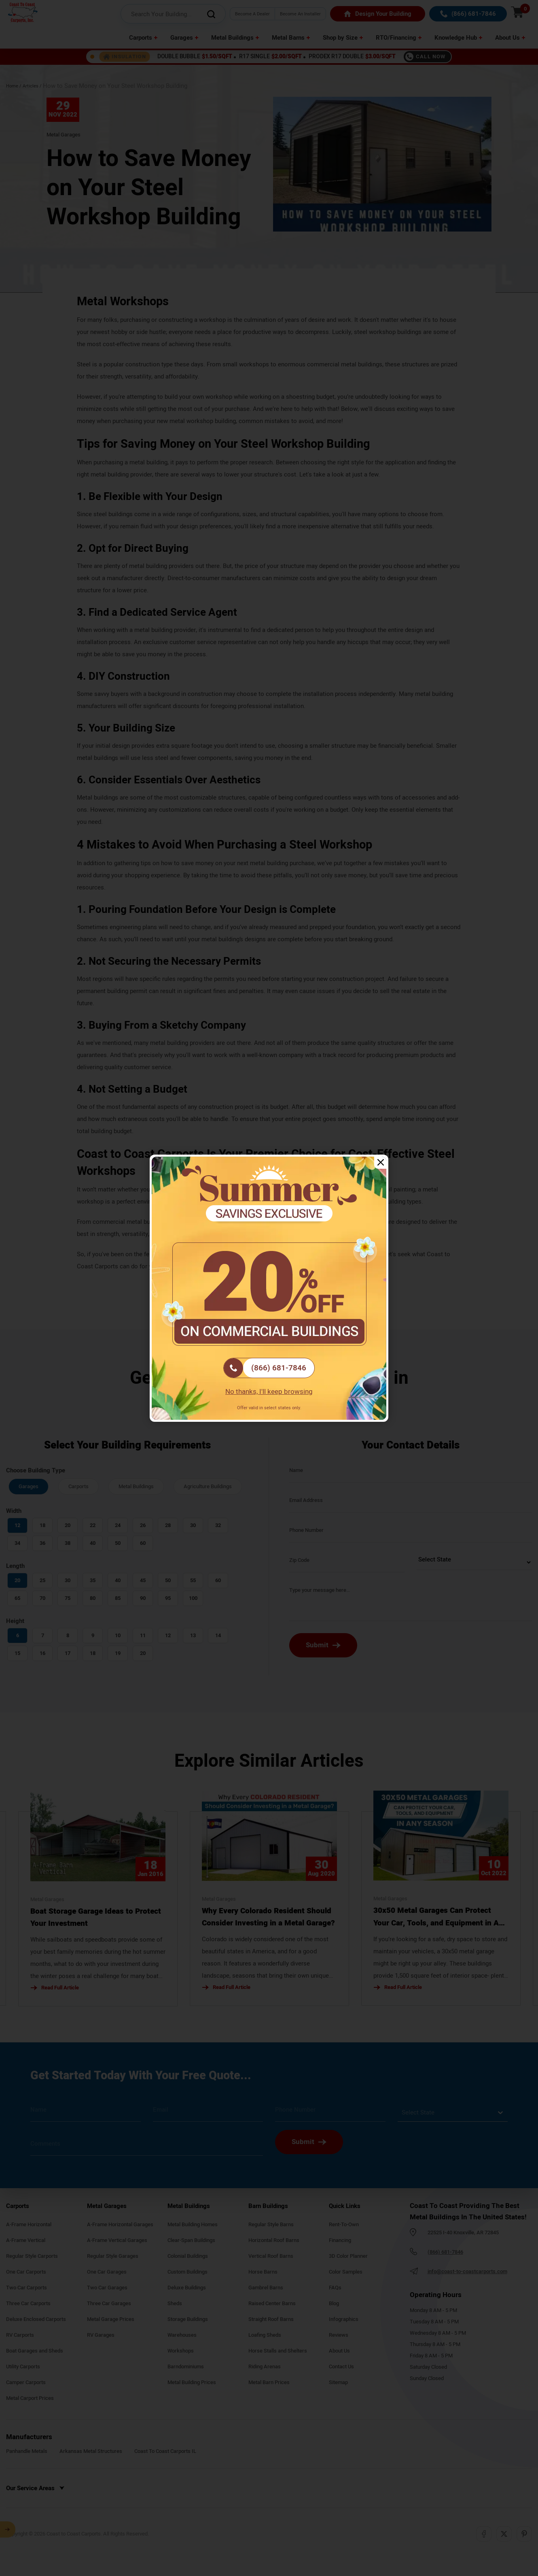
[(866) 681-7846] (269, 1368)
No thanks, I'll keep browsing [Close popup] (269, 1391)
